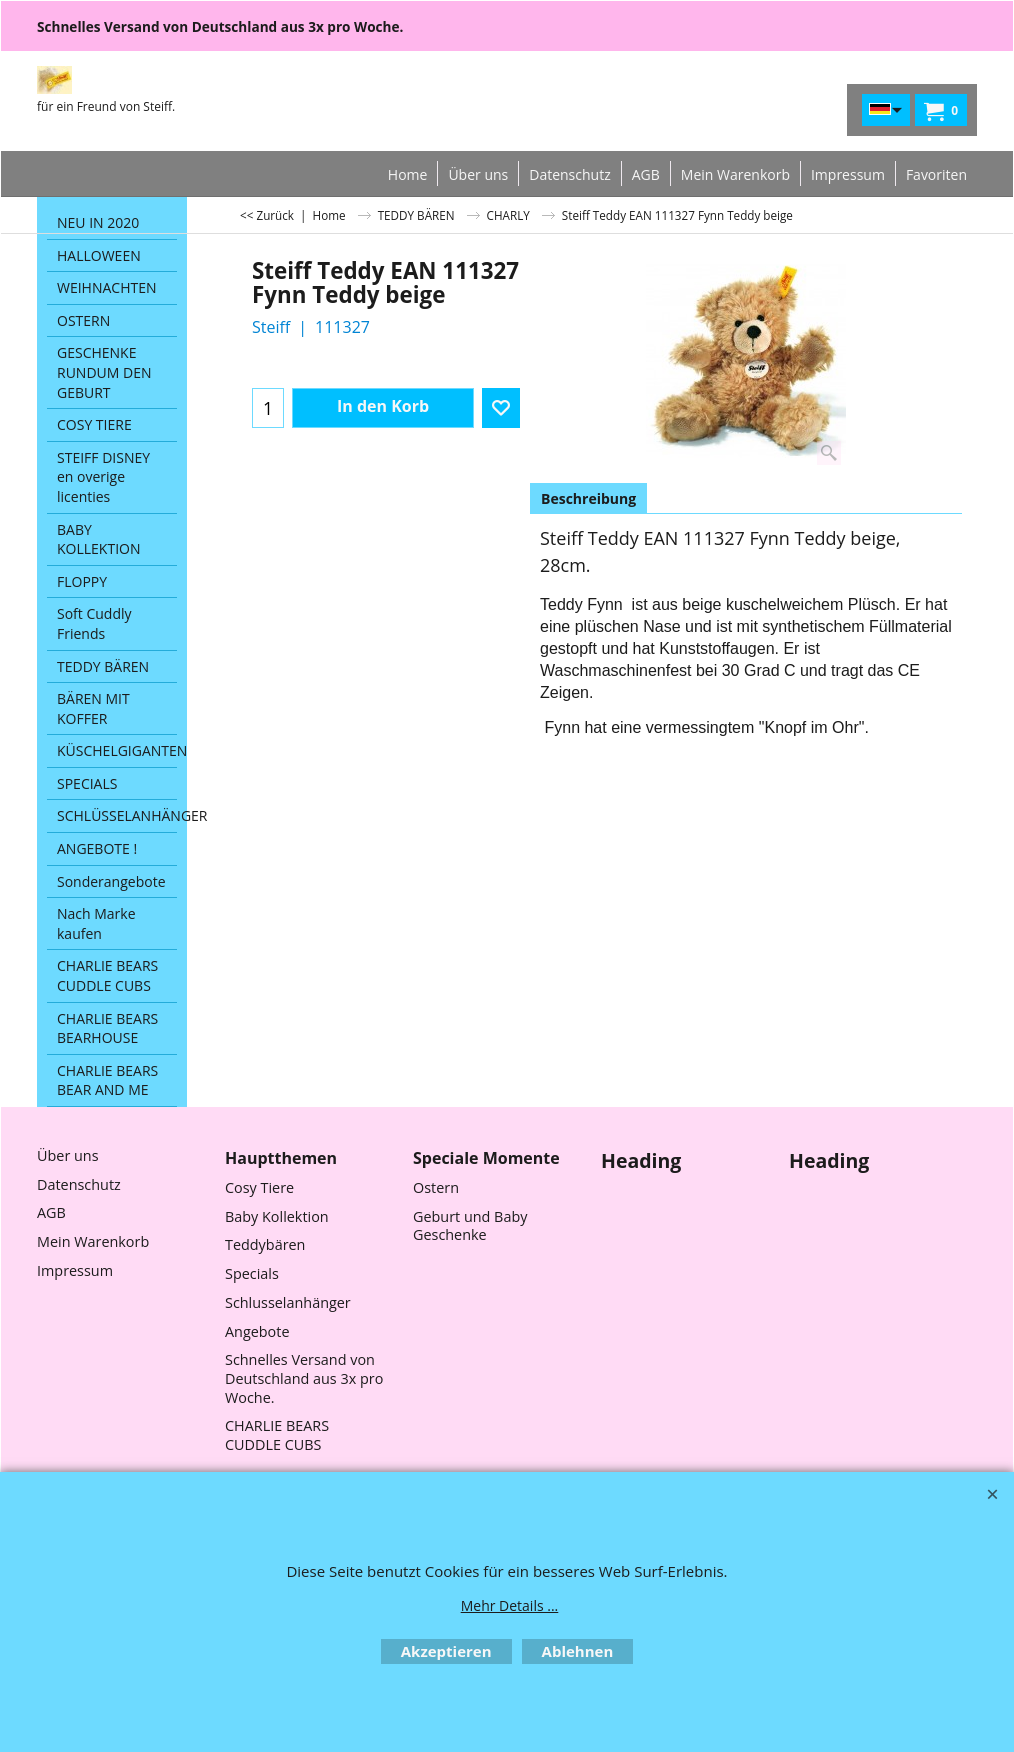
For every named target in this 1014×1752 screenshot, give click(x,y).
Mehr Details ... (510, 1605)
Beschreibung (588, 498)
